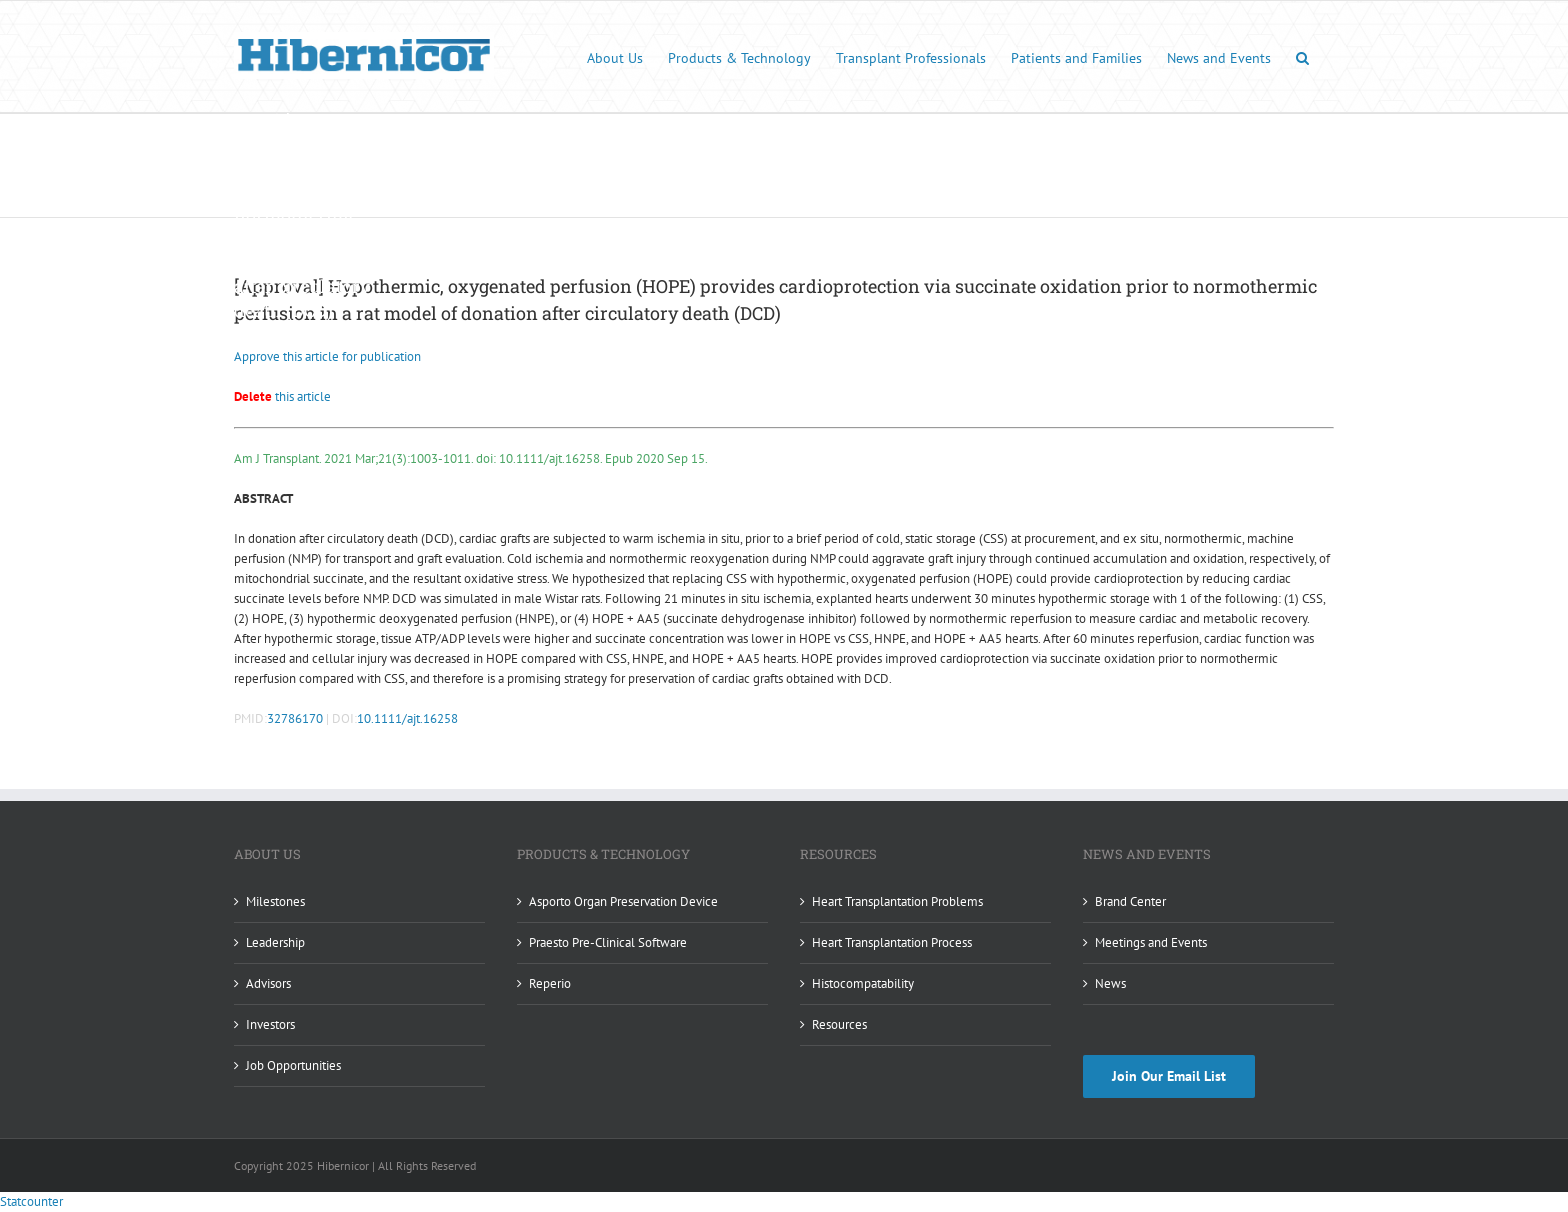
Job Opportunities (293, 1065)
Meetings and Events (1151, 942)
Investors (270, 1024)
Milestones (275, 901)
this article (282, 396)
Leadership (275, 942)
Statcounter (31, 1201)
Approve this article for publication (327, 356)
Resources (839, 1024)
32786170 (295, 718)
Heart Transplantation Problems (897, 901)
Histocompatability (863, 983)
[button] (1302, 56)
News (1110, 983)
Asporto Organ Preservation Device (623, 901)
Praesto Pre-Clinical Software (608, 942)
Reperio (550, 983)
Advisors (268, 983)
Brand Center (1130, 901)
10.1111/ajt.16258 (407, 718)
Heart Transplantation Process (892, 942)
